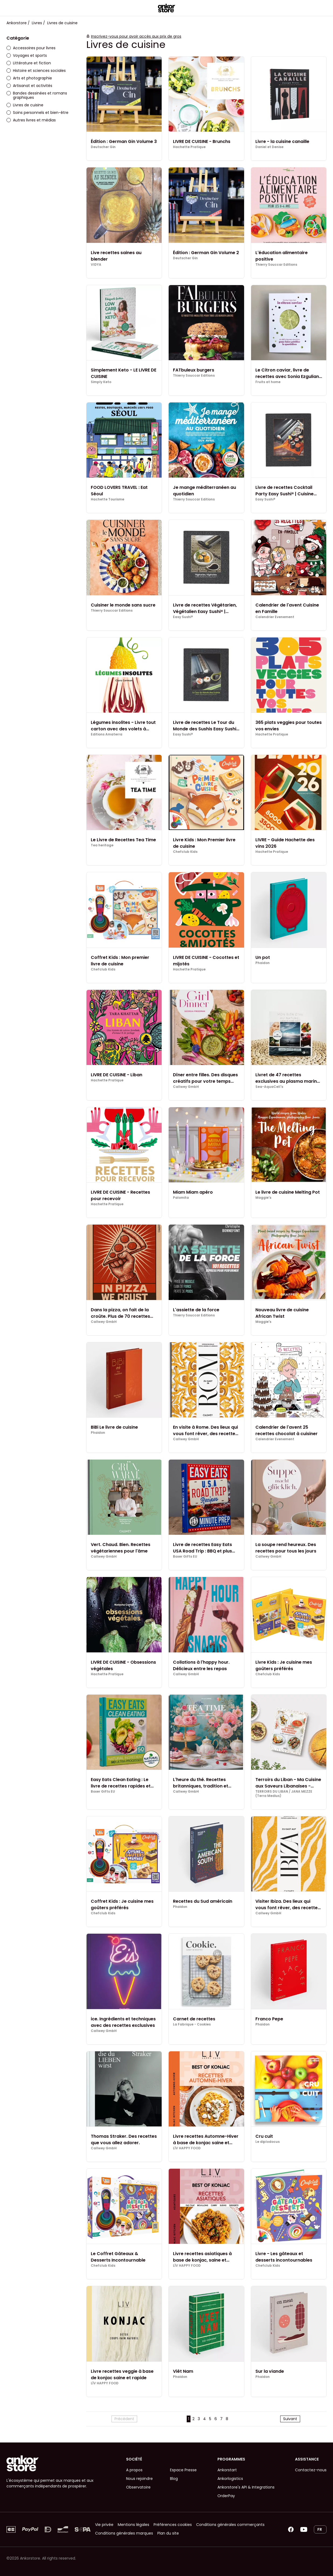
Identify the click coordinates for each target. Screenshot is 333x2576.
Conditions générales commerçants (230, 2524)
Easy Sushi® (265, 499)
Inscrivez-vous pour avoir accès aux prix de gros (136, 36)
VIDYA (96, 264)
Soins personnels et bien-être (37, 112)
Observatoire (138, 2487)
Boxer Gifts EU (185, 1556)
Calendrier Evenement (274, 617)
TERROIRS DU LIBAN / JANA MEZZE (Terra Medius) (283, 1793)
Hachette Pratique (189, 147)
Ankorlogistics (230, 2478)
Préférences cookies (173, 2524)
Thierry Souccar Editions (276, 264)
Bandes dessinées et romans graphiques (36, 95)
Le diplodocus (267, 2142)
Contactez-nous (311, 2470)
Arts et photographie (29, 78)
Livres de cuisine (24, 105)
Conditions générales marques (124, 2533)
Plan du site (168, 2533)
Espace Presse (183, 2470)
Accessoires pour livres (31, 48)
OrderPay (226, 2495)
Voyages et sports (26, 55)
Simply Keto (101, 382)
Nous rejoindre (139, 2478)
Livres (37, 23)
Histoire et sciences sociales (36, 70)
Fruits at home (267, 382)
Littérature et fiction (28, 63)
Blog (174, 2478)
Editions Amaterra (106, 734)
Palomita (181, 1198)
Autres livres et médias (31, 120)
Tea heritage (102, 845)
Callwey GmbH (186, 1087)
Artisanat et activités (29, 85)
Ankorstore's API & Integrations (246, 2487)
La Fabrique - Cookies (192, 2024)
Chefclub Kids (185, 852)
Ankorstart (227, 2470)
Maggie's (263, 1198)
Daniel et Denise (269, 147)
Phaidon (262, 963)
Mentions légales (133, 2524)
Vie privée (104, 2524)
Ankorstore (16, 23)
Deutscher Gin (103, 147)
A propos (134, 2470)
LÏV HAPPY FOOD (187, 2148)
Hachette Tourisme (107, 499)
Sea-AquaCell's (269, 1087)
